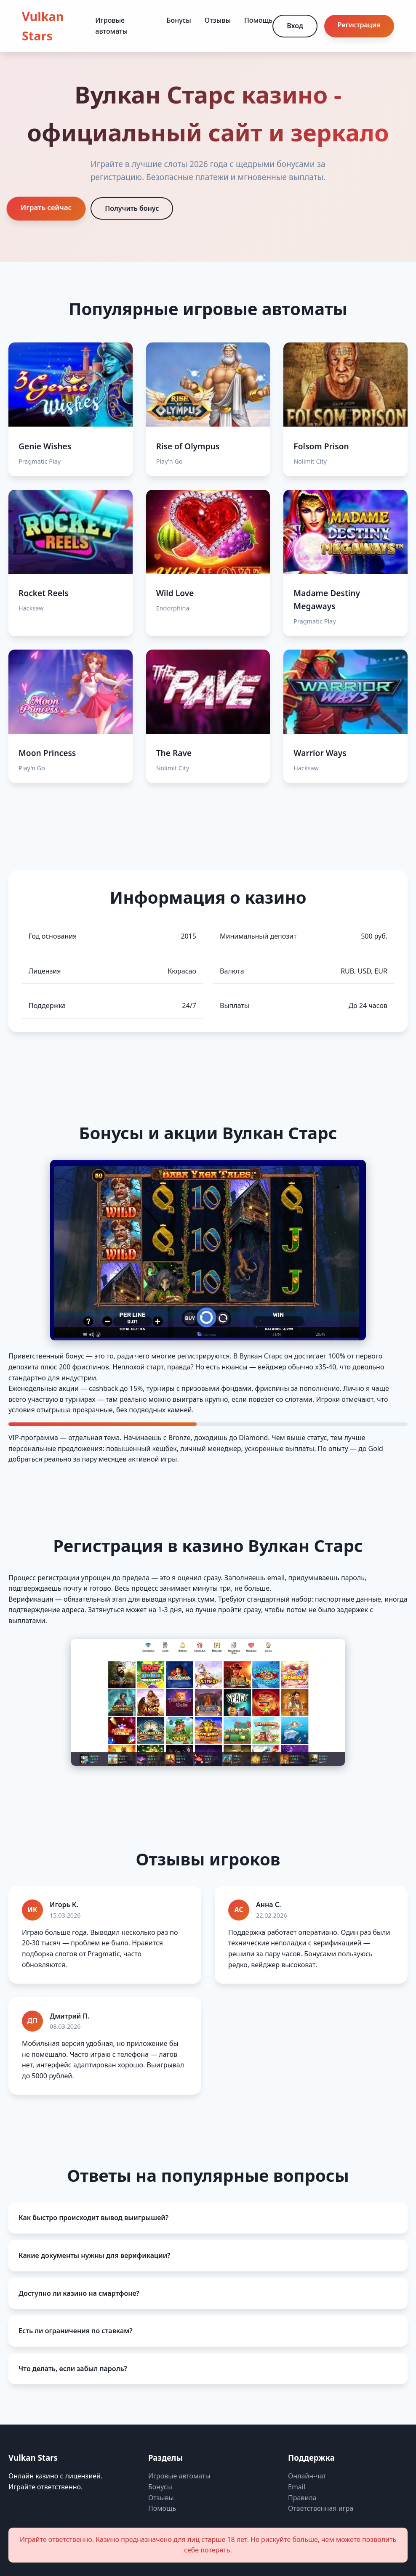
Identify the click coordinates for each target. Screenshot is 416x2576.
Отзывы (218, 20)
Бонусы (179, 20)
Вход (295, 25)
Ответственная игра (320, 2508)
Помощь (258, 20)
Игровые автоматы (179, 2475)
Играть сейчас (46, 207)
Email (296, 2486)
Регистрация (359, 24)
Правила (302, 2497)
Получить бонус (132, 208)
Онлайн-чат (307, 2475)
